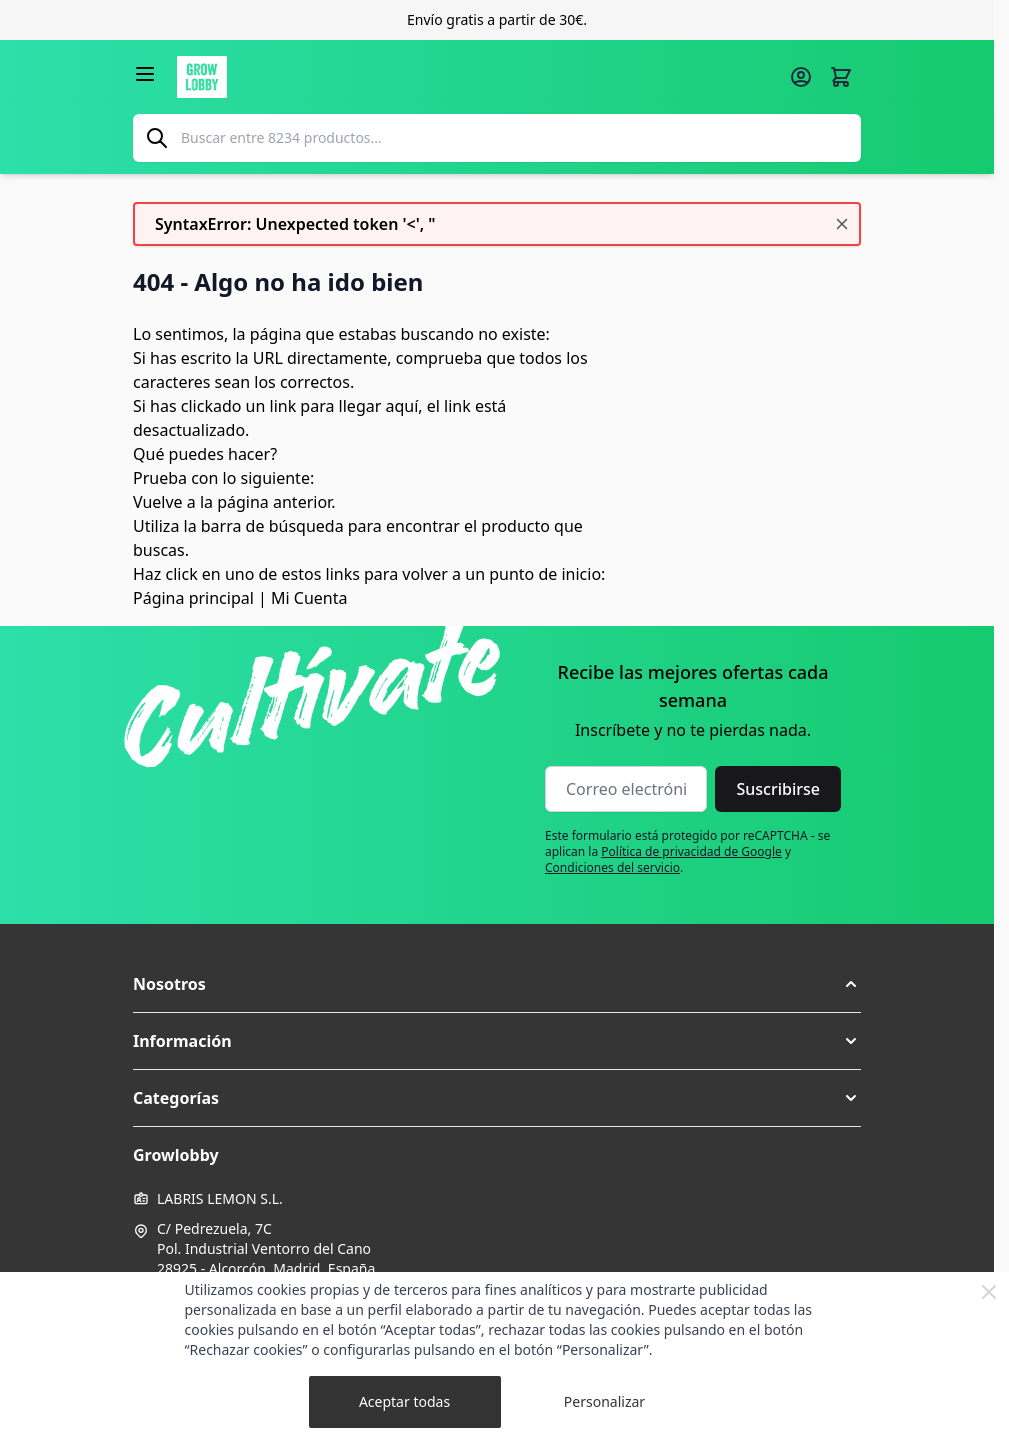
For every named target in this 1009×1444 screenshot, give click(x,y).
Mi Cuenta (309, 598)
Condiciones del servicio (612, 867)
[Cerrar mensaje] (842, 224)
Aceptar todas (404, 1401)
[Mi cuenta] (801, 77)
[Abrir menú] (145, 74)
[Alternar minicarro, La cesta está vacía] (841, 77)
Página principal (193, 598)
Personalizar (604, 1401)
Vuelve (158, 502)
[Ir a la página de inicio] (477, 77)
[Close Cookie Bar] (989, 1292)
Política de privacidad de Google (691, 851)
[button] (497, 984)
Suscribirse (778, 789)
